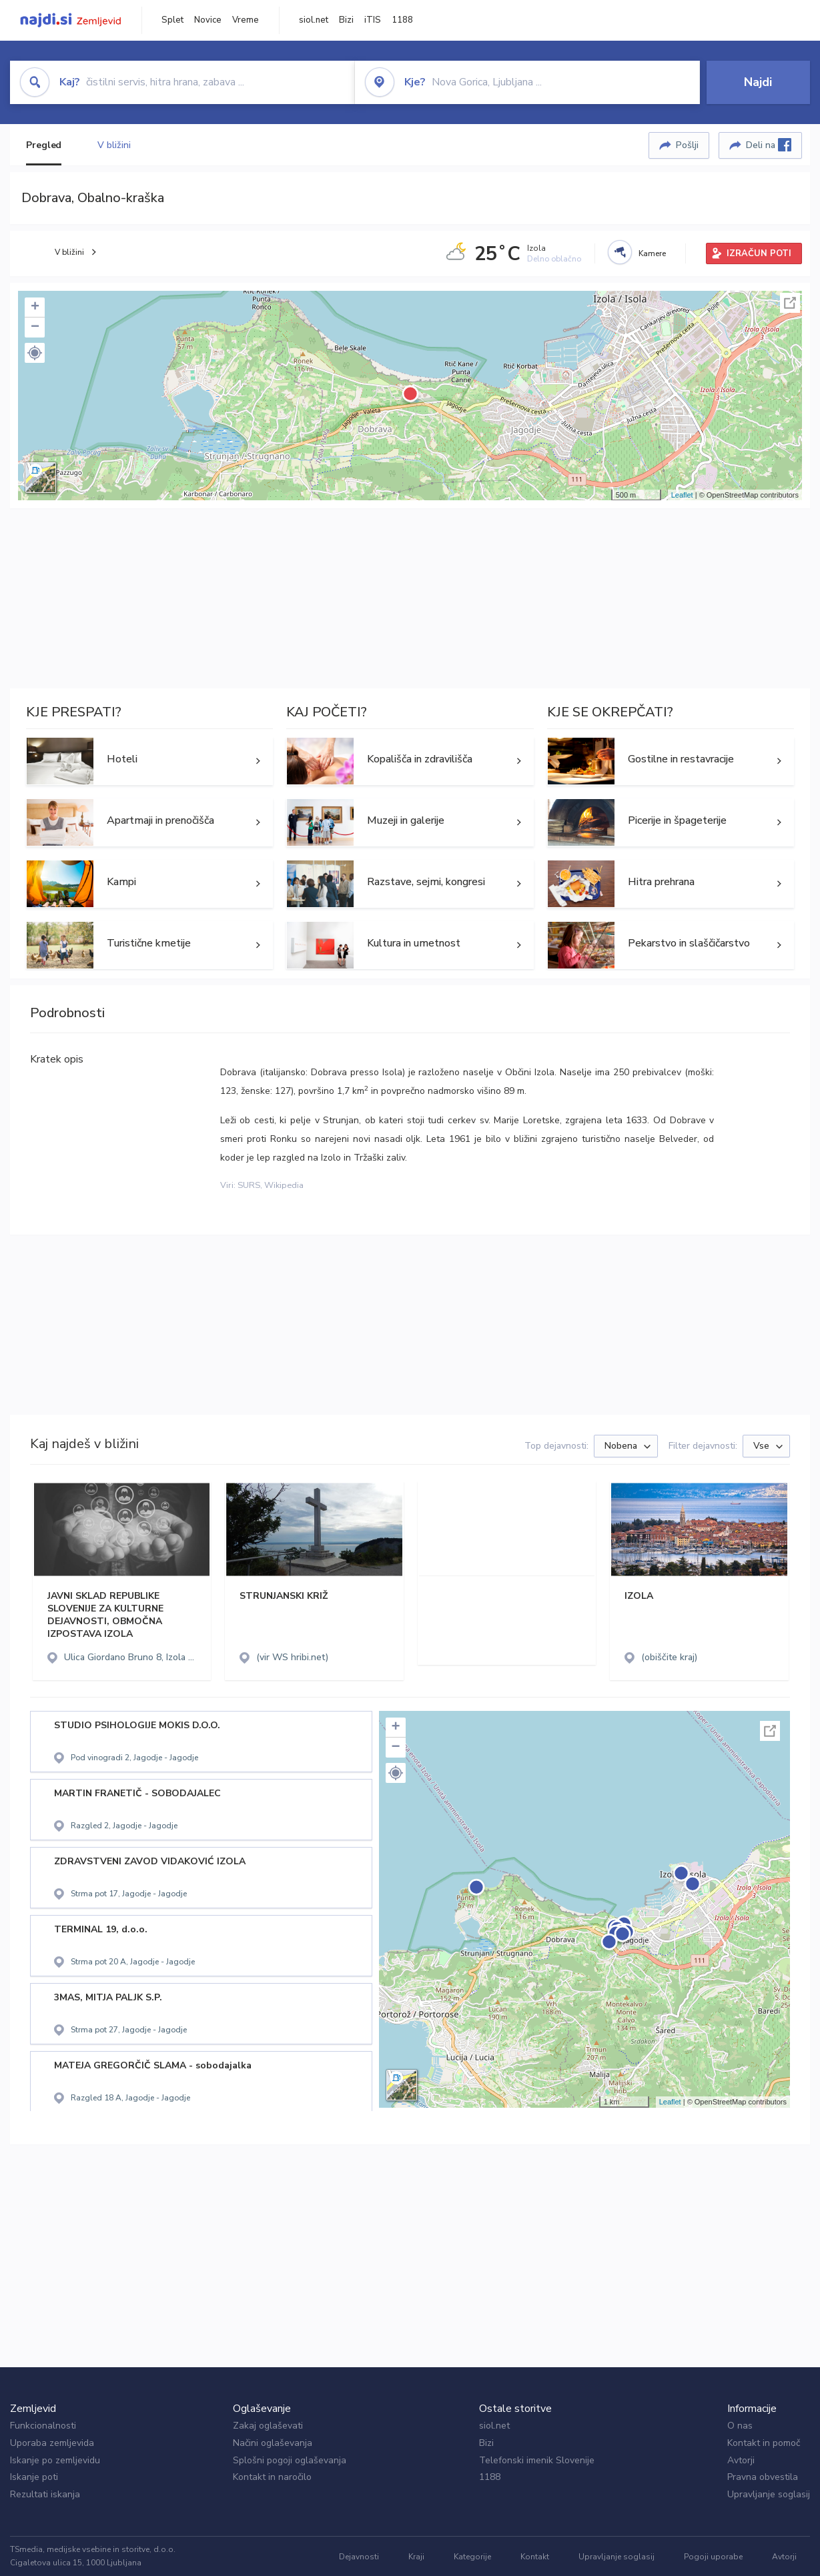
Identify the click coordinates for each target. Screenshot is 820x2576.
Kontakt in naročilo (272, 2477)
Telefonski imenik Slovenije (536, 2460)
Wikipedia (284, 1185)
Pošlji (687, 145)
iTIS (372, 20)
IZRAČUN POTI (759, 253)
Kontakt (534, 2556)
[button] (35, 353)
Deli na (768, 144)
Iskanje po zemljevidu (55, 2460)
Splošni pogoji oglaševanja (289, 2460)
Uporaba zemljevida (52, 2443)
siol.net (313, 20)
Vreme (245, 20)
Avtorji (741, 2460)
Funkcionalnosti (43, 2425)
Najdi (758, 82)
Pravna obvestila (762, 2477)
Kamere (652, 253)
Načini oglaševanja (272, 2443)
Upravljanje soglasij (768, 2494)
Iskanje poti (34, 2477)
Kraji (416, 2556)
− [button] (35, 327)
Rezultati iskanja (45, 2494)
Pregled (43, 145)
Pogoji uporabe (713, 2556)
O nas (740, 2425)
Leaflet (682, 495)
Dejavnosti (359, 2556)
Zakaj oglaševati (268, 2425)
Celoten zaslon (790, 303)
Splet (172, 20)
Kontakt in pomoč (763, 2443)
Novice (208, 20)
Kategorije (472, 2556)
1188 (402, 20)
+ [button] (35, 307)
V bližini (113, 145)
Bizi (346, 20)
